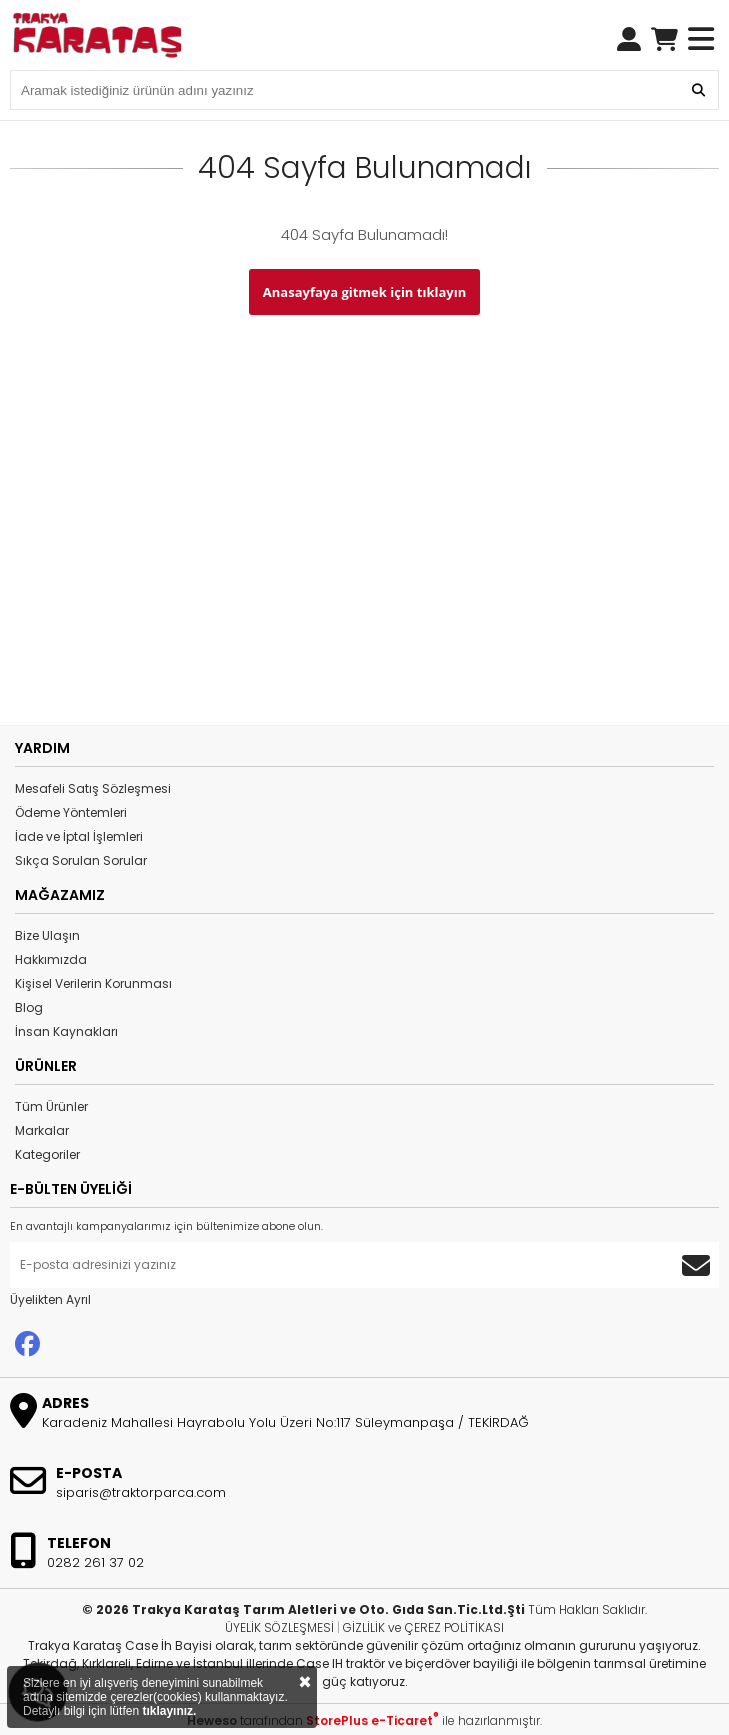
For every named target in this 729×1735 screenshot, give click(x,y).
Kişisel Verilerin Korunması (93, 983)
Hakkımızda (51, 959)
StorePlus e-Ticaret (372, 1720)
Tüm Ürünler (51, 1106)
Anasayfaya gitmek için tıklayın (364, 292)
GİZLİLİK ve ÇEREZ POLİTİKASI (423, 1627)
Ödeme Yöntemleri (71, 812)
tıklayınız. (169, 1711)
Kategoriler (47, 1154)
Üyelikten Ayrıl (50, 1299)
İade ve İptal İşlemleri (79, 836)
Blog (29, 1007)
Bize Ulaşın (47, 935)
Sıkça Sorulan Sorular (81, 860)
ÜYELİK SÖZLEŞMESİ (279, 1627)
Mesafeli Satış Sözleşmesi (93, 788)
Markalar (42, 1130)
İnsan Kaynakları (66, 1031)
